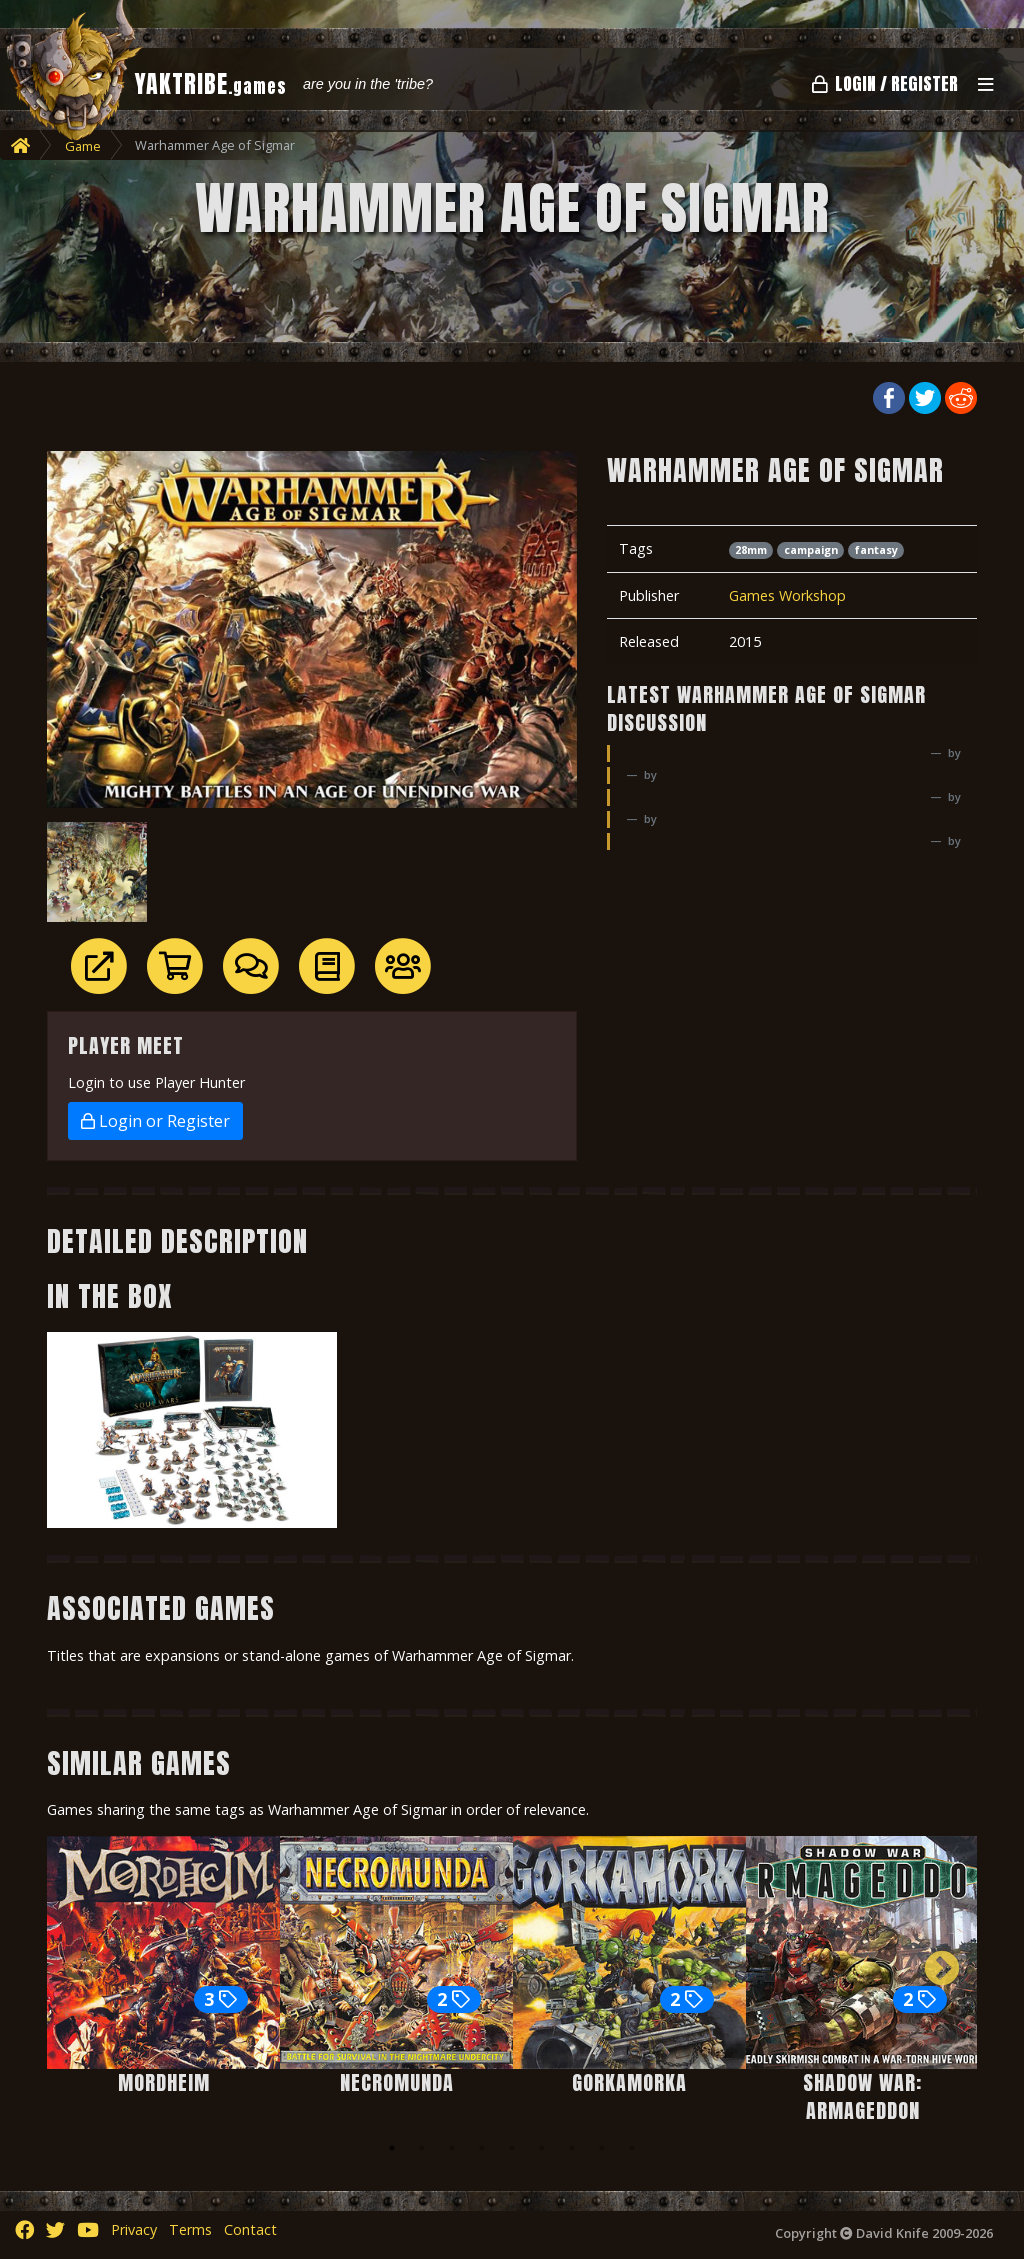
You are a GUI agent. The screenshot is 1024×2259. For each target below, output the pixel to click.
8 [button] (602, 2148)
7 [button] (572, 2148)
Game (83, 146)
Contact (250, 2229)
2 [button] (422, 2148)
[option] (163, 1970)
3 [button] (452, 2148)
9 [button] (632, 2148)
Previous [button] (82, 1970)
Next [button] (942, 1970)
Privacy (134, 2229)
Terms (190, 2229)
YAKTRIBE (211, 84)
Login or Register (155, 1121)
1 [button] (392, 2148)
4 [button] (482, 2148)
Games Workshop (787, 595)
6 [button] (542, 2148)
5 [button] (512, 2148)
